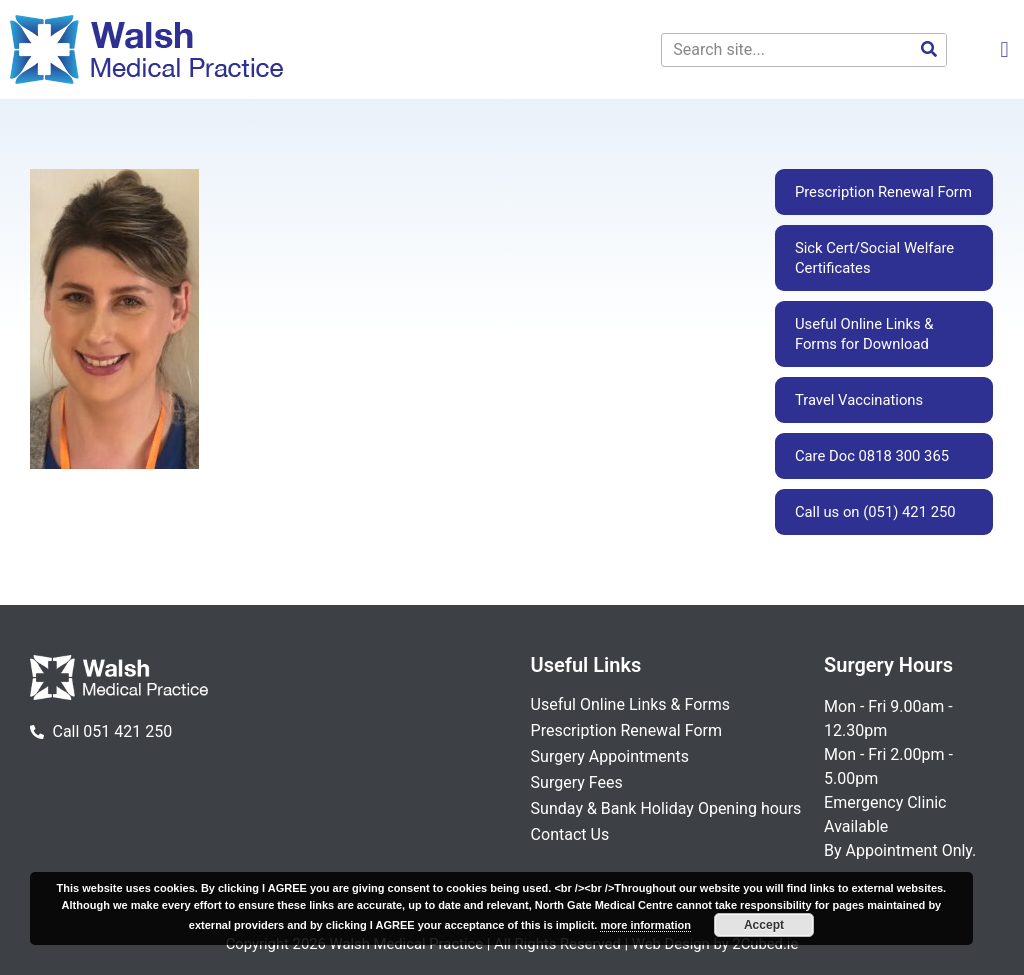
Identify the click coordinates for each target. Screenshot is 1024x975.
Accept (764, 925)
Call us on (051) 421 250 (875, 512)
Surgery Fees (577, 782)
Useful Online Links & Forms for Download (864, 334)
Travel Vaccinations (859, 400)
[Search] (929, 50)
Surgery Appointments (610, 756)
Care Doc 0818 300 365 (872, 456)
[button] (1004, 49)
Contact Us (570, 834)
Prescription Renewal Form (883, 192)
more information (645, 925)
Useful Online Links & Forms (630, 704)
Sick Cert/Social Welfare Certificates (874, 258)
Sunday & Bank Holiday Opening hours (666, 808)
